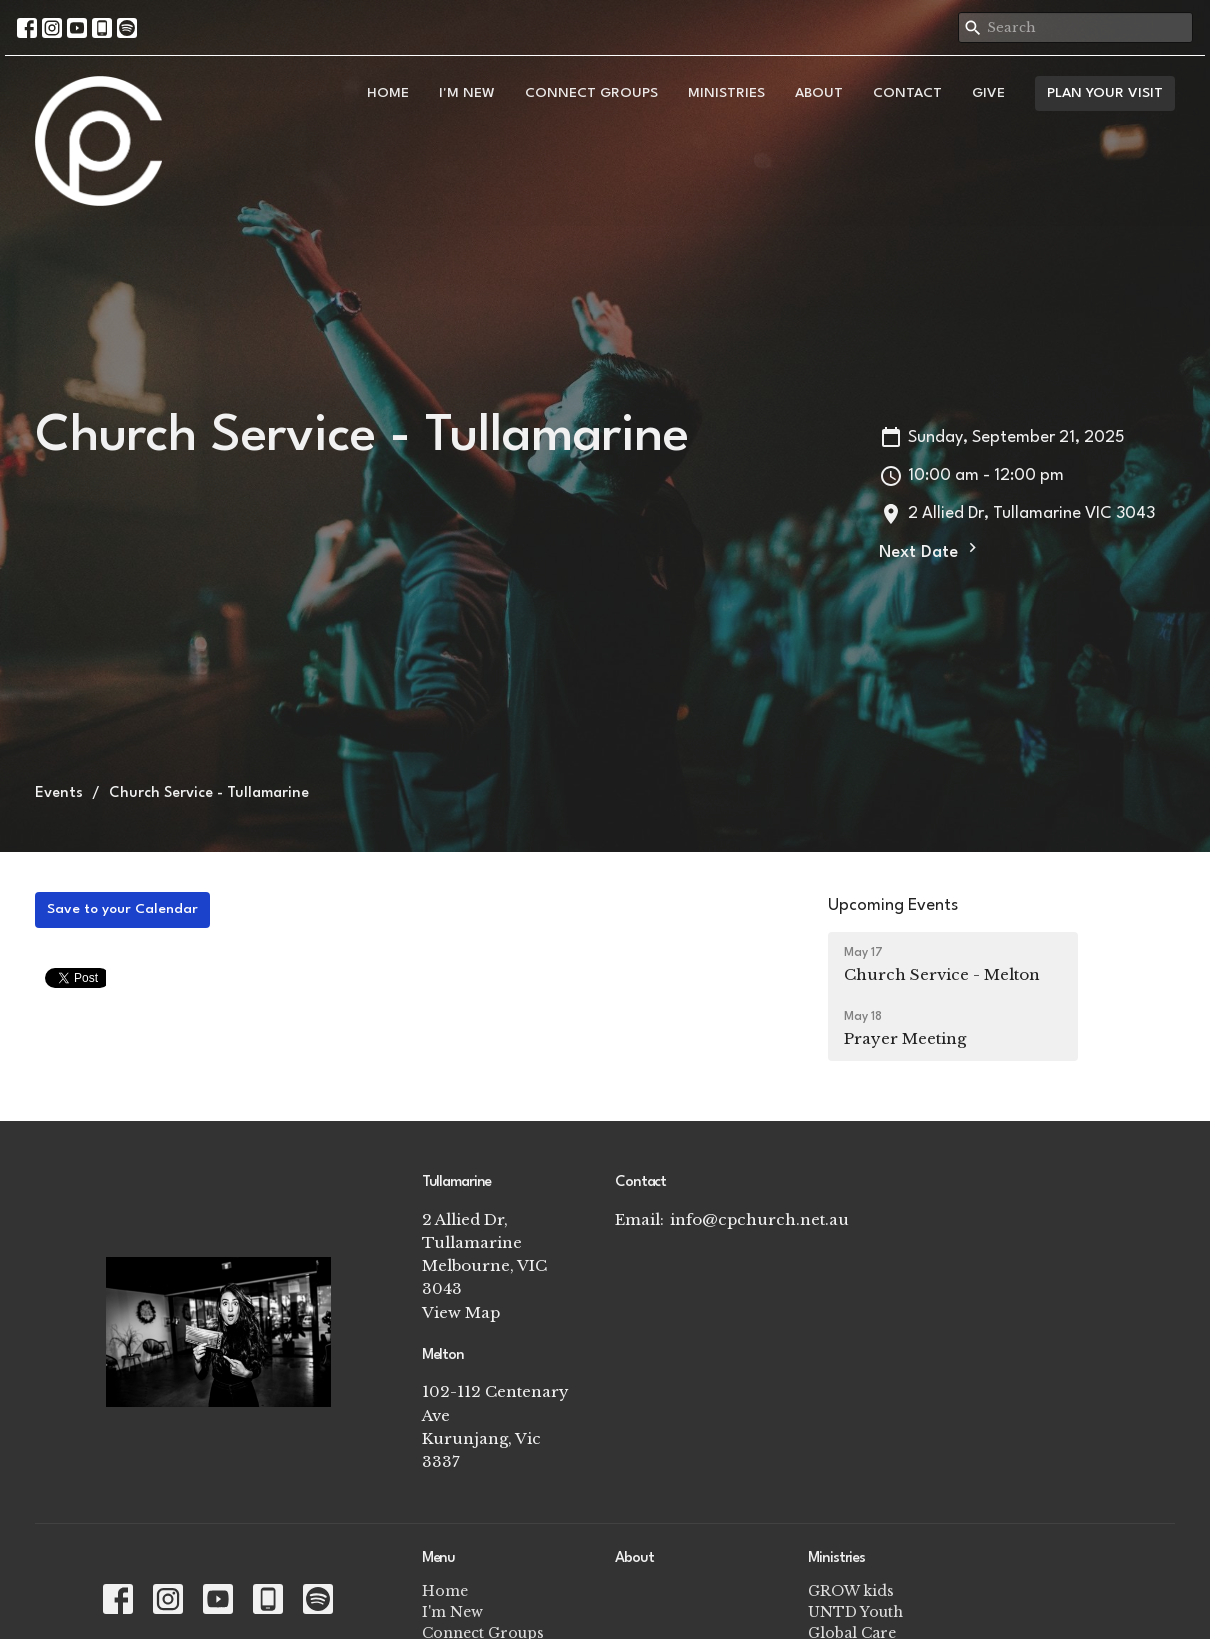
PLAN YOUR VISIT (1105, 93)
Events (59, 793)
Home (388, 93)
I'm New (467, 93)
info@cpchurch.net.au (759, 1219)
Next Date (930, 550)
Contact (907, 93)
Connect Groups (591, 93)
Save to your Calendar (122, 909)
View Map (461, 1312)
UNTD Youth (855, 1612)
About (819, 93)
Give (988, 93)
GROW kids (851, 1591)
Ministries (726, 93)
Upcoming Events (893, 905)
